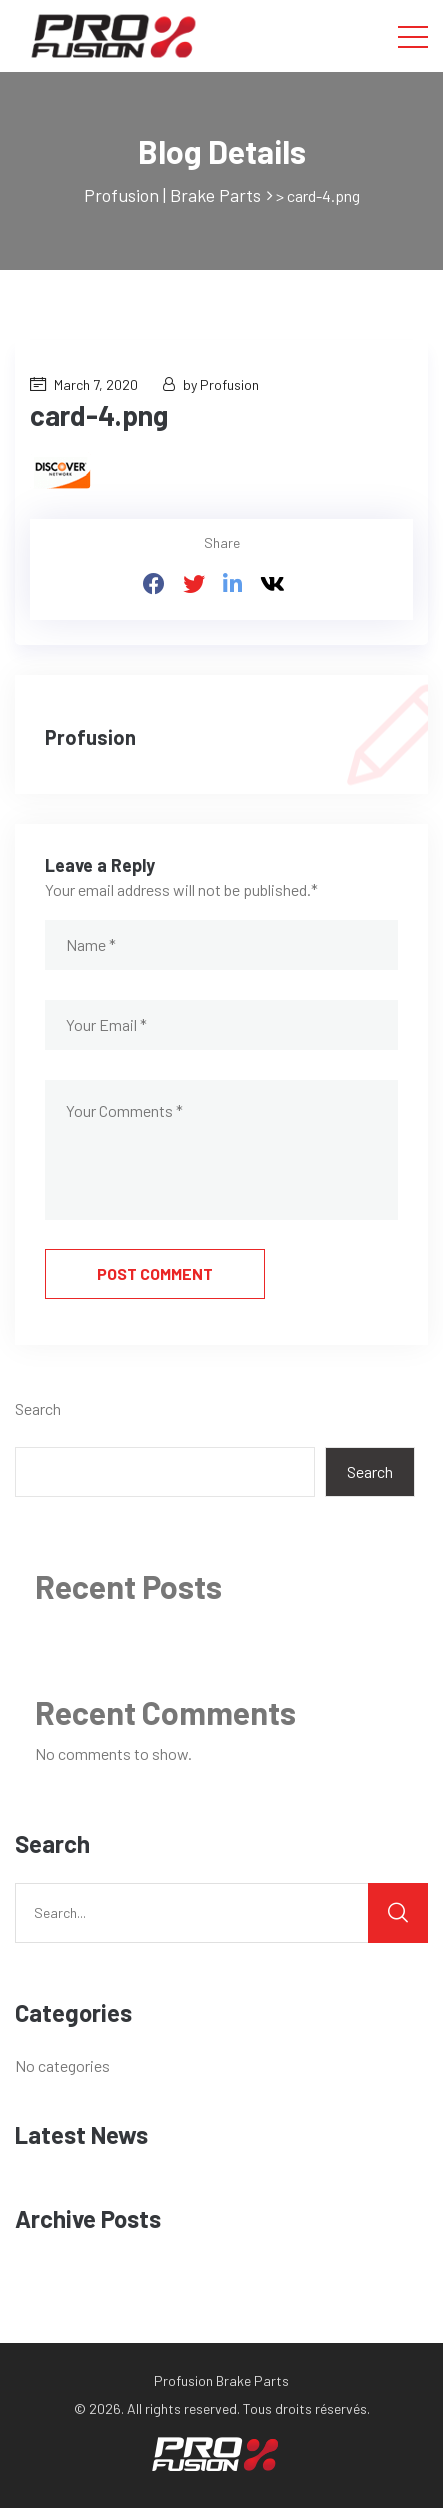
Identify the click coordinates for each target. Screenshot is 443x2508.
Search (38, 1408)
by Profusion (211, 384)
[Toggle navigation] (413, 36)
